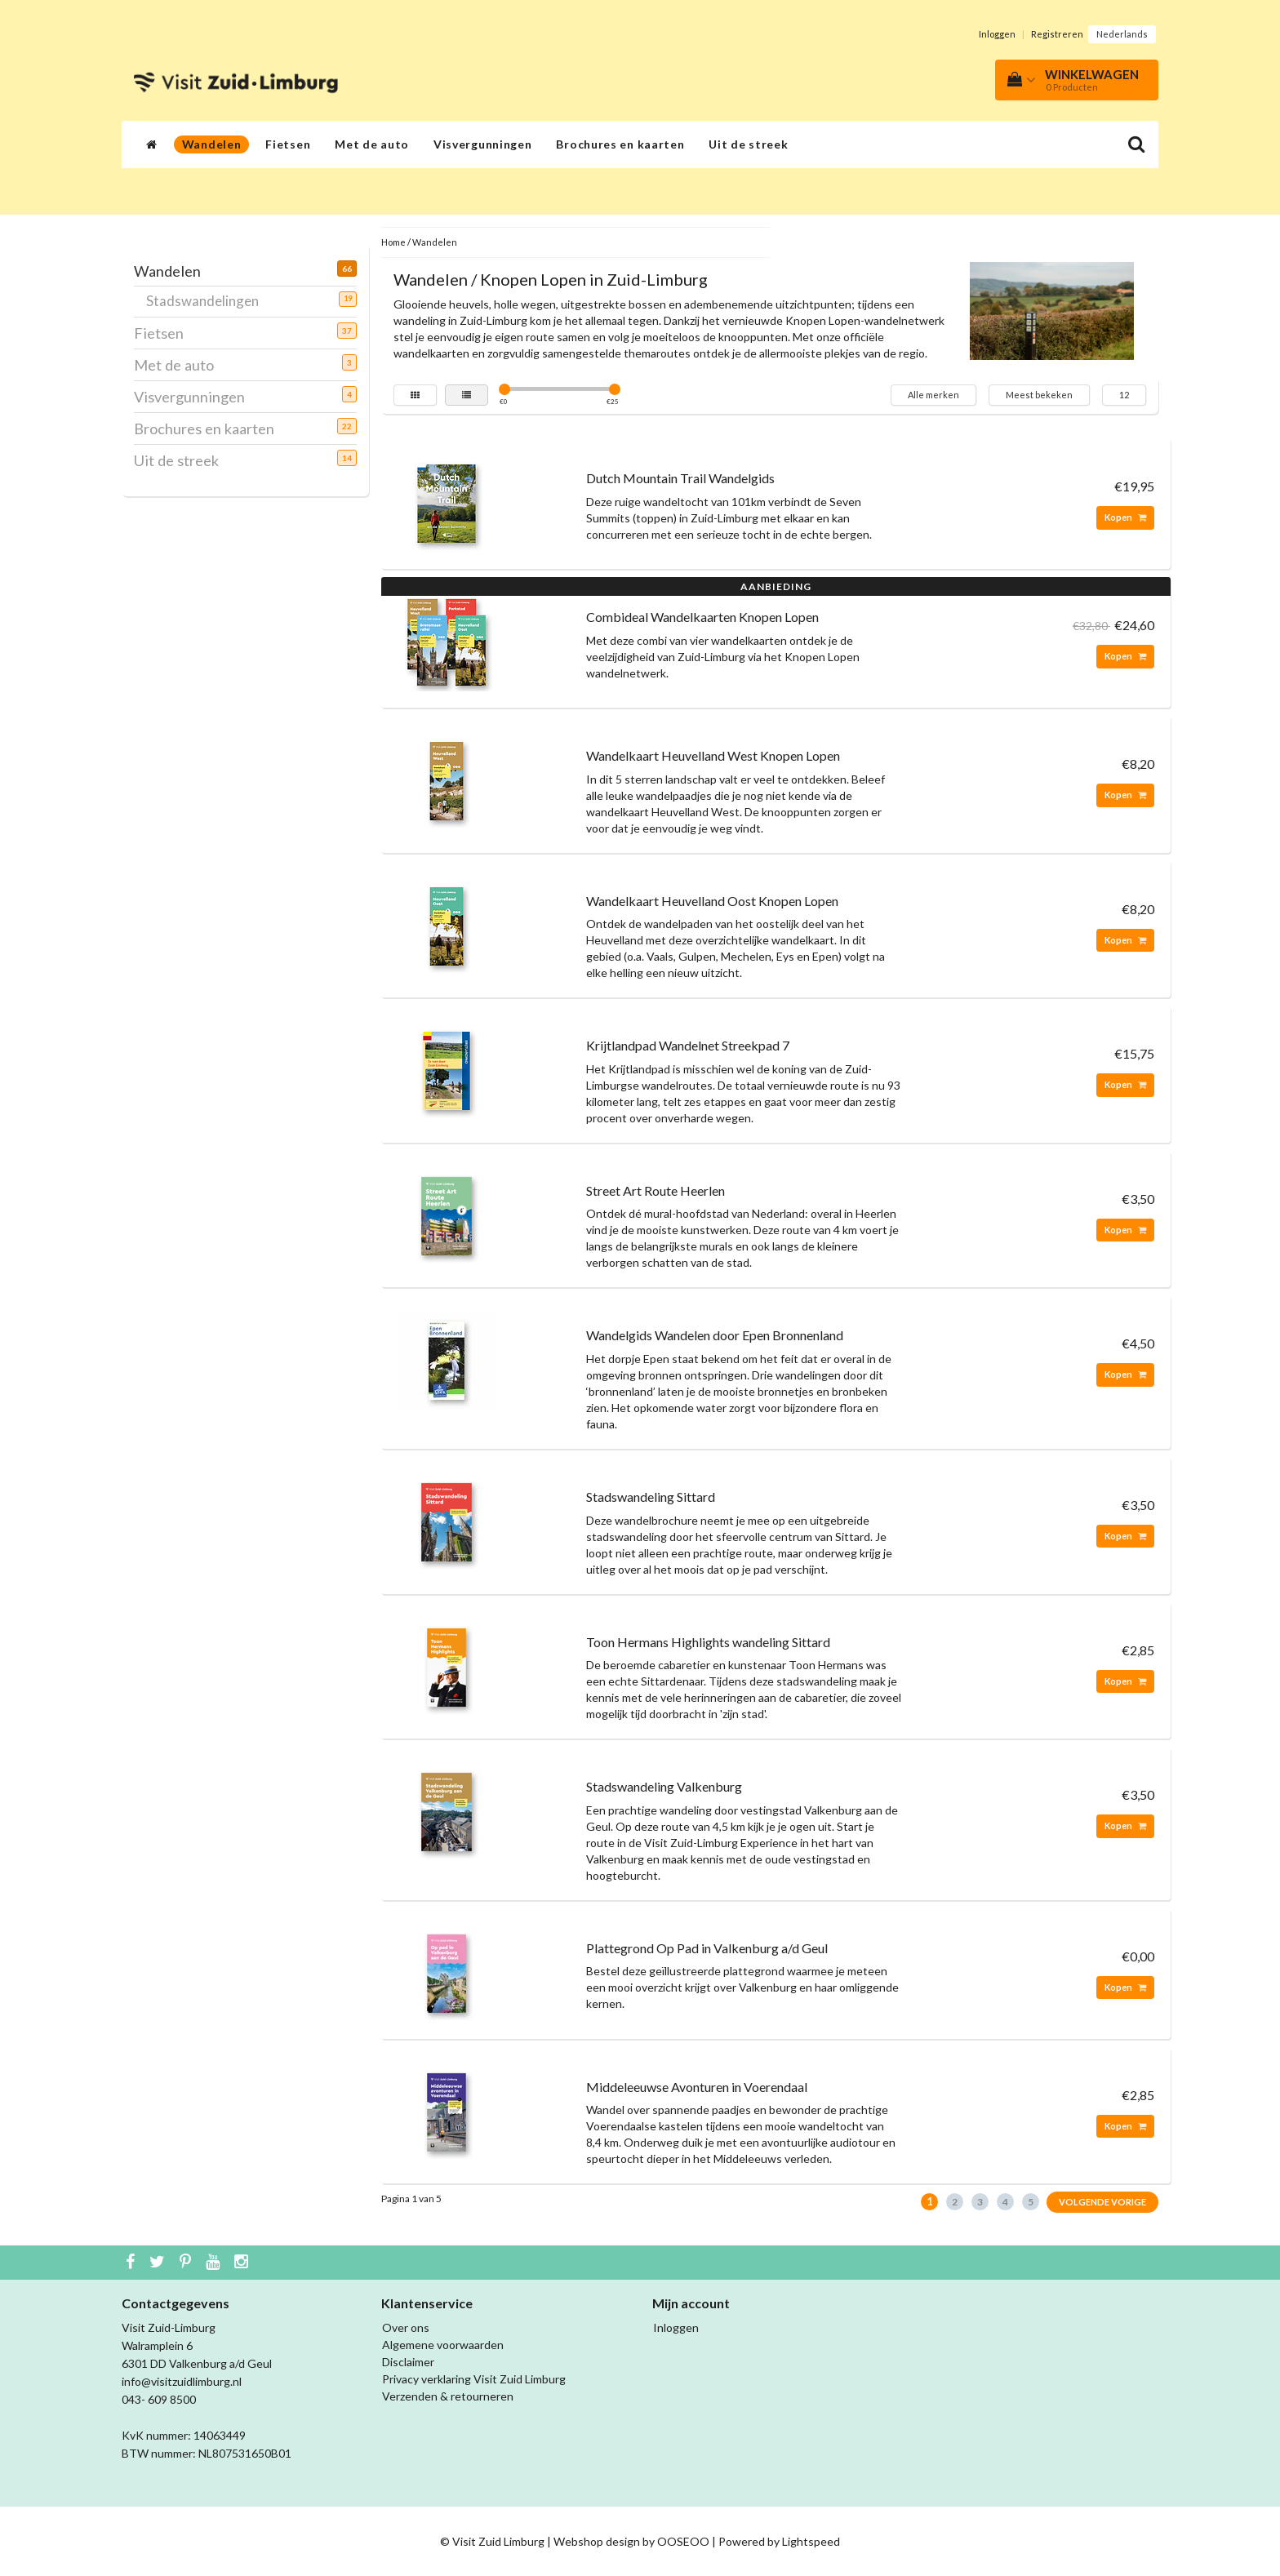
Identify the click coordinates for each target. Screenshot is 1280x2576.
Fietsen (287, 144)
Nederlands (1122, 34)
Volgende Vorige (1102, 2201)
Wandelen (212, 144)
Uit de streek (748, 144)
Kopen (1125, 517)
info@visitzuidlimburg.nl (182, 2381)
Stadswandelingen (208, 300)
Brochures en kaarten (620, 144)
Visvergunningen (482, 144)
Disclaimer (408, 2362)
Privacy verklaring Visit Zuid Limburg (474, 2379)
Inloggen (997, 34)
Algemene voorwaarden (443, 2345)
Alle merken (933, 394)
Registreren (1057, 34)
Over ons (405, 2327)
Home (393, 242)
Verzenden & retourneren (447, 2396)
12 (1124, 394)
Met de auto (372, 144)
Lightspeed (811, 2541)
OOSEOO (683, 2541)
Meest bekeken (1039, 394)
